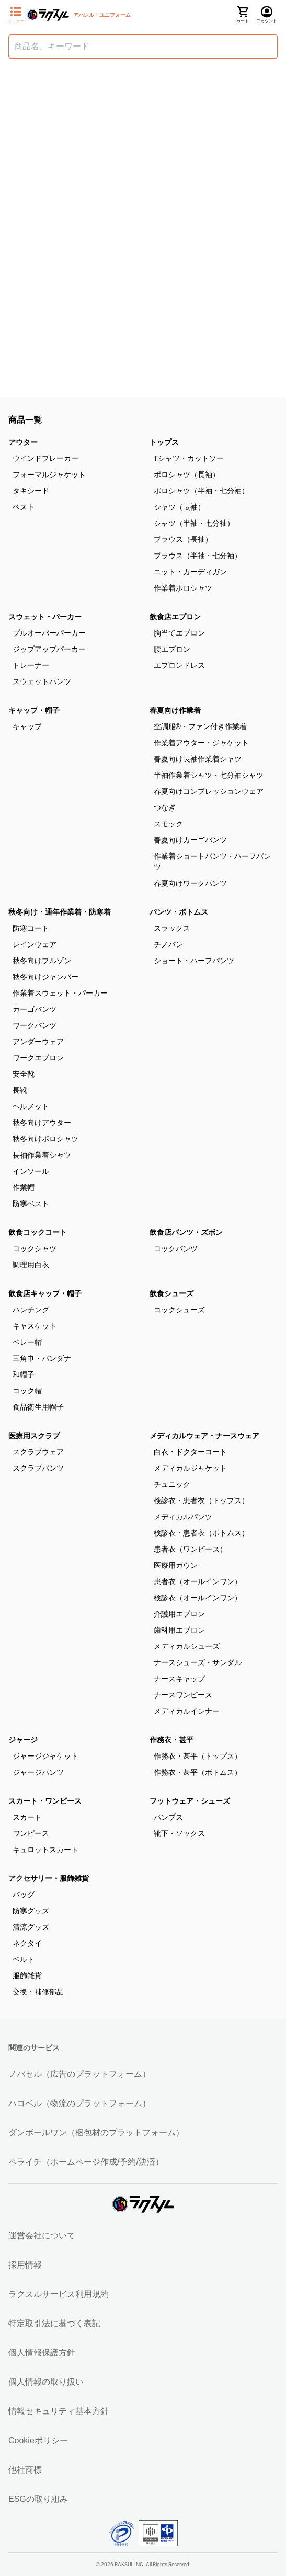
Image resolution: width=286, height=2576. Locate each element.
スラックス (172, 928)
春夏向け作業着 (175, 710)
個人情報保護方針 (41, 2352)
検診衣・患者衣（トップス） (201, 1500)
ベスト (24, 507)
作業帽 (24, 1187)
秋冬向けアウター (42, 1122)
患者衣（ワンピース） (190, 1549)
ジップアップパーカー (49, 649)
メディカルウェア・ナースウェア (204, 1435)
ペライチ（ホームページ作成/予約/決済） (86, 2161)
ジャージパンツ (38, 1772)
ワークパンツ (34, 1025)
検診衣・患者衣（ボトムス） (201, 1533)
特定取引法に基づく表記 (54, 2323)
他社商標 (25, 2469)
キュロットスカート (45, 1849)
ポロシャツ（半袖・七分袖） (201, 491)
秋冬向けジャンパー (45, 977)
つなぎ (165, 807)
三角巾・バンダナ (42, 1358)
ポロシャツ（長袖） (187, 474)
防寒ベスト (31, 1203)
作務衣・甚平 (171, 1740)
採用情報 (25, 2264)
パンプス (168, 1817)
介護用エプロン (179, 1614)
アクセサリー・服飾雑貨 (48, 1878)
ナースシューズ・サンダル (198, 1662)
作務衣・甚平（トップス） (198, 1756)
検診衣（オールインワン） (198, 1597)
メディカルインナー (187, 1711)
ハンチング (31, 1310)
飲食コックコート (37, 1232)
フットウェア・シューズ (190, 1801)
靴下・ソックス (179, 1833)
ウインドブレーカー (45, 458)
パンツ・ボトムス (179, 912)
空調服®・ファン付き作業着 (200, 726)
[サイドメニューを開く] (15, 15)
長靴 (20, 1090)
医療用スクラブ (34, 1435)
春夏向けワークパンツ (190, 883)
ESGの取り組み (38, 2498)
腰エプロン (172, 649)
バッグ (24, 1894)
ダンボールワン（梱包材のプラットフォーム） (96, 2132)
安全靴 (24, 1074)
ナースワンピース (183, 1695)
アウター (23, 442)
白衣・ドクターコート (190, 1452)
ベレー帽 (27, 1342)
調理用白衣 (31, 1265)
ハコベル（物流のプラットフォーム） (79, 2103)
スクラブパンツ (38, 1468)
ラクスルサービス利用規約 (58, 2294)
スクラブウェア (38, 1452)
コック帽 (27, 1391)
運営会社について (41, 2235)
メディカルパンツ (183, 1516)
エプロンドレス (179, 665)
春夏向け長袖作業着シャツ (198, 759)
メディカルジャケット (190, 1468)
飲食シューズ (171, 1293)
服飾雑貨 (27, 1975)
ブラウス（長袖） (183, 539)
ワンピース (31, 1833)
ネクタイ (27, 1943)
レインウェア (34, 944)
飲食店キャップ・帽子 (45, 1293)
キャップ (27, 726)
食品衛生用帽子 (38, 1407)
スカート (27, 1817)
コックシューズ (179, 1310)
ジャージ (23, 1740)
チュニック (172, 1484)
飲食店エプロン (175, 617)
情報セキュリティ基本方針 (58, 2411)
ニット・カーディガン (190, 572)
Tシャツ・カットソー (189, 458)
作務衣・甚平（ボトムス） (198, 1772)
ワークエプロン (38, 1058)
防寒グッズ (31, 1911)
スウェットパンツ (42, 681)
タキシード (31, 491)
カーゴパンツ (34, 1009)
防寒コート (31, 928)
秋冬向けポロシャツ (45, 1139)
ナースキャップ (179, 1678)
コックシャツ (34, 1248)
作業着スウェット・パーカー (60, 993)
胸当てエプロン (179, 633)
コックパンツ (176, 1248)
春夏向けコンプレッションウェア (209, 791)
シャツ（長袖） (179, 507)
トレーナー (31, 665)
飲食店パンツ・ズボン (186, 1232)
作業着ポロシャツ (183, 588)
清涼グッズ (31, 1927)
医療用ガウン (176, 1565)
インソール (31, 1171)
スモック (168, 823)
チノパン (168, 944)
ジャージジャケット (45, 1756)
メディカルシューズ (187, 1646)
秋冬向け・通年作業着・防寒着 (59, 912)
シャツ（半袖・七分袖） (194, 523)
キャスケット (34, 1326)
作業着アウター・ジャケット (201, 742)
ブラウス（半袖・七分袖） (198, 555)
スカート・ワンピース (45, 1801)
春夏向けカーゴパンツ (190, 840)
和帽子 (24, 1374)
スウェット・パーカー (45, 617)
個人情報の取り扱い (46, 2381)
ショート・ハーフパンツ (194, 960)
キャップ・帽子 (34, 710)
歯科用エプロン (179, 1630)
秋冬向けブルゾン (42, 960)
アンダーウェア (38, 1041)
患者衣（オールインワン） (198, 1581)
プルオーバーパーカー (49, 633)
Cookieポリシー (38, 2440)
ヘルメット (31, 1106)
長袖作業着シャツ (42, 1155)
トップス (164, 442)
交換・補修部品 (38, 1992)
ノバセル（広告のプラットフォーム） (79, 2074)
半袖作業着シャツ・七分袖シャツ (209, 775)
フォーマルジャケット (49, 474)
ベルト (24, 1959)
